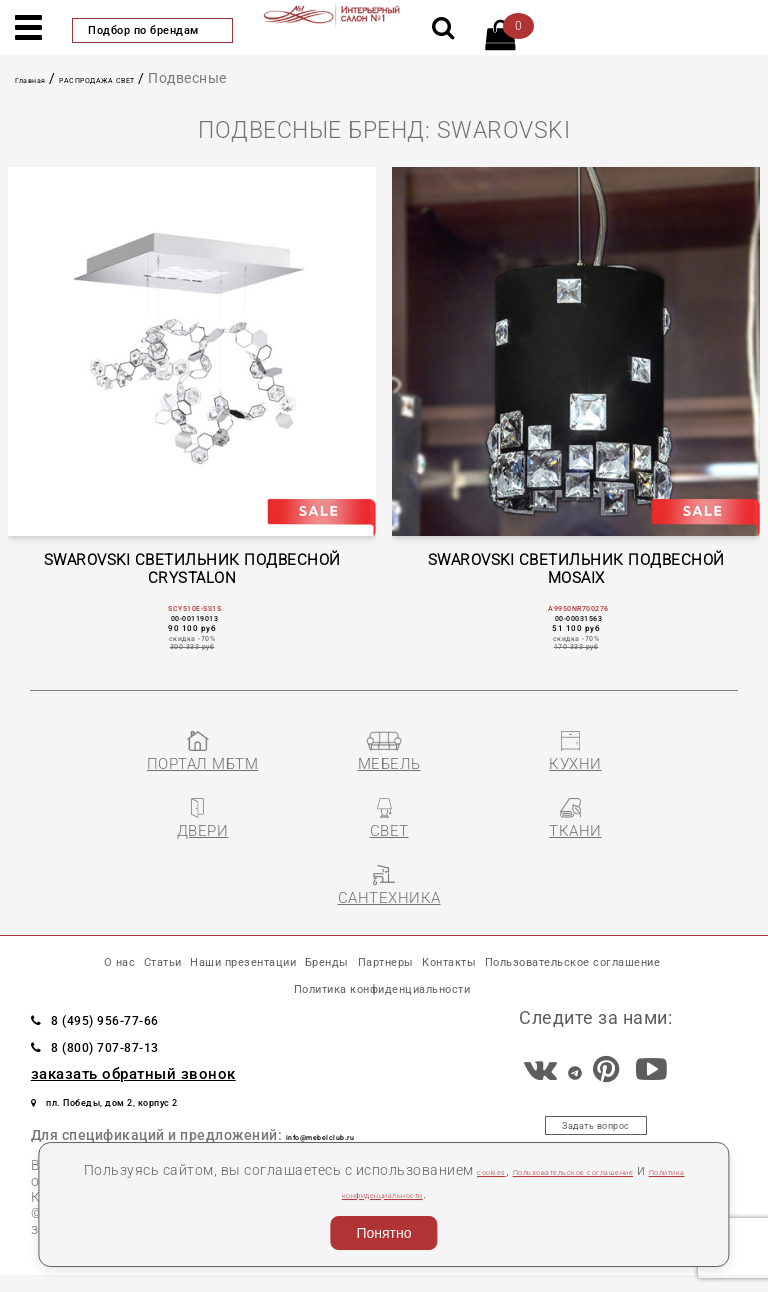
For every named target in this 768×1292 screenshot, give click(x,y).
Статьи (157, 943)
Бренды (445, 943)
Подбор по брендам (152, 30)
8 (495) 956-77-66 (143, 1026)
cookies (512, 1170)
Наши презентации (299, 943)
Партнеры (545, 943)
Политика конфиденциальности (431, 1193)
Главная (44, 78)
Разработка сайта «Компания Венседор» (595, 1268)
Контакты (656, 943)
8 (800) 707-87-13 (143, 1053)
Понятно (383, 1233)
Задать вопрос (596, 1140)
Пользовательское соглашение (216, 986)
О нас (82, 943)
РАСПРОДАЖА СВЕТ (157, 78)
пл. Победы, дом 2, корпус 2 (162, 1109)
